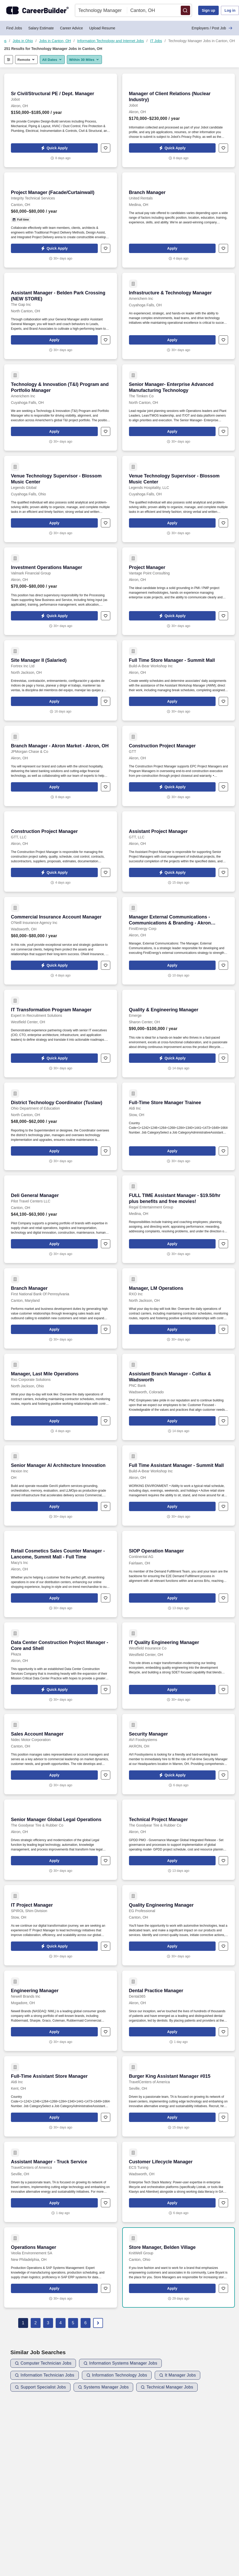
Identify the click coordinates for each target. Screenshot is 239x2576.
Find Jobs (14, 28)
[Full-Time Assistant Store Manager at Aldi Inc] (61, 2096)
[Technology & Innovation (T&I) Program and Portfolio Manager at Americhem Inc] (61, 407)
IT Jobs (156, 41)
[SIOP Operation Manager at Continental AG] (179, 1574)
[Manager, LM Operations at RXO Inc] (179, 1308)
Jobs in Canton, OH (55, 41)
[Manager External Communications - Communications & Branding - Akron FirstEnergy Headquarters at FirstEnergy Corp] (179, 940)
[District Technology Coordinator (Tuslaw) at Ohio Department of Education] (61, 1126)
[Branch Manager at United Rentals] (179, 220)
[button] (185, 10)
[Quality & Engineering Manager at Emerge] (179, 1033)
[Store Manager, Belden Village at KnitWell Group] (179, 2267)
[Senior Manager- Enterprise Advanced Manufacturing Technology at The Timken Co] (179, 407)
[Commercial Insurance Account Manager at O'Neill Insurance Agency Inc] (61, 940)
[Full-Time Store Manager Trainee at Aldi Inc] (179, 1126)
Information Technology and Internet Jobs (110, 41)
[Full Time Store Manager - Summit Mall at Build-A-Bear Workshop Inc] (179, 680)
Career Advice (71, 28)
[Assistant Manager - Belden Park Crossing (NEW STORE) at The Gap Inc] (61, 316)
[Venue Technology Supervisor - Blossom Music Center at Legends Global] (61, 499)
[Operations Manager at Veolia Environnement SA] (61, 2267)
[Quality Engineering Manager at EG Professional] (179, 1925)
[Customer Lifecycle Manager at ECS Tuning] (179, 2182)
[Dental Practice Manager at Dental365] (179, 2010)
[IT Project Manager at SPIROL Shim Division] (61, 1925)
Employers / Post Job (212, 28)
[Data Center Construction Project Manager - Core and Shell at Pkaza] (61, 1665)
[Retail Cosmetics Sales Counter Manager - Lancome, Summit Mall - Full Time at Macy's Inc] (61, 1574)
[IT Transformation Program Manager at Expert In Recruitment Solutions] (61, 1033)
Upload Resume (102, 28)
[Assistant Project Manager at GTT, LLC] (179, 851)
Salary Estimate (41, 28)
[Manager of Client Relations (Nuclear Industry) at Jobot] (179, 120)
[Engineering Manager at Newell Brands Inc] (61, 2010)
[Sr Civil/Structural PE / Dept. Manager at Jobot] (61, 120)
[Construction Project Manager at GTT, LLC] (61, 851)
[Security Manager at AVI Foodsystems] (179, 1754)
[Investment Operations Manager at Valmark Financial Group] (61, 591)
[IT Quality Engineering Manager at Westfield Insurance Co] (179, 1665)
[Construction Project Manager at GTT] (179, 766)
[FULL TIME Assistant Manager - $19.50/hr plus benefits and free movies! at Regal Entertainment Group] (179, 1219)
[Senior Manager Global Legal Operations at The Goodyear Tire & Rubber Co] (61, 1839)
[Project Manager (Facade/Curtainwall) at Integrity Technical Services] (61, 220)
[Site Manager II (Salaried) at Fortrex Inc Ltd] (61, 680)
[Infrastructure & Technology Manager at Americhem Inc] (179, 316)
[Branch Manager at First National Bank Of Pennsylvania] (61, 1308)
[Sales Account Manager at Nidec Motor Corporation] (61, 1754)
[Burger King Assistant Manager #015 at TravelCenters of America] (179, 2096)
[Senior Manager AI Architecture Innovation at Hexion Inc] (61, 1485)
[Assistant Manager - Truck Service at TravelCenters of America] (61, 2182)
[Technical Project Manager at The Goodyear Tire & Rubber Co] (179, 1839)
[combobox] (101, 10)
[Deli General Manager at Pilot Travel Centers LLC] (61, 1219)
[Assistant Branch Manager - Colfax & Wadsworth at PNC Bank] (179, 1397)
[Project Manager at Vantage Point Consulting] (179, 591)
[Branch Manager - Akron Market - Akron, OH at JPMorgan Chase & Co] (61, 766)
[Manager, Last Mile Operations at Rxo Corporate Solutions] (61, 1397)
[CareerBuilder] (37, 10)
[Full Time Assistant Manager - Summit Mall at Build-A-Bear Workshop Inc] (179, 1485)
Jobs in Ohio (23, 41)
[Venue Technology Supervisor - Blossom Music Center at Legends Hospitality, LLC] (179, 499)
